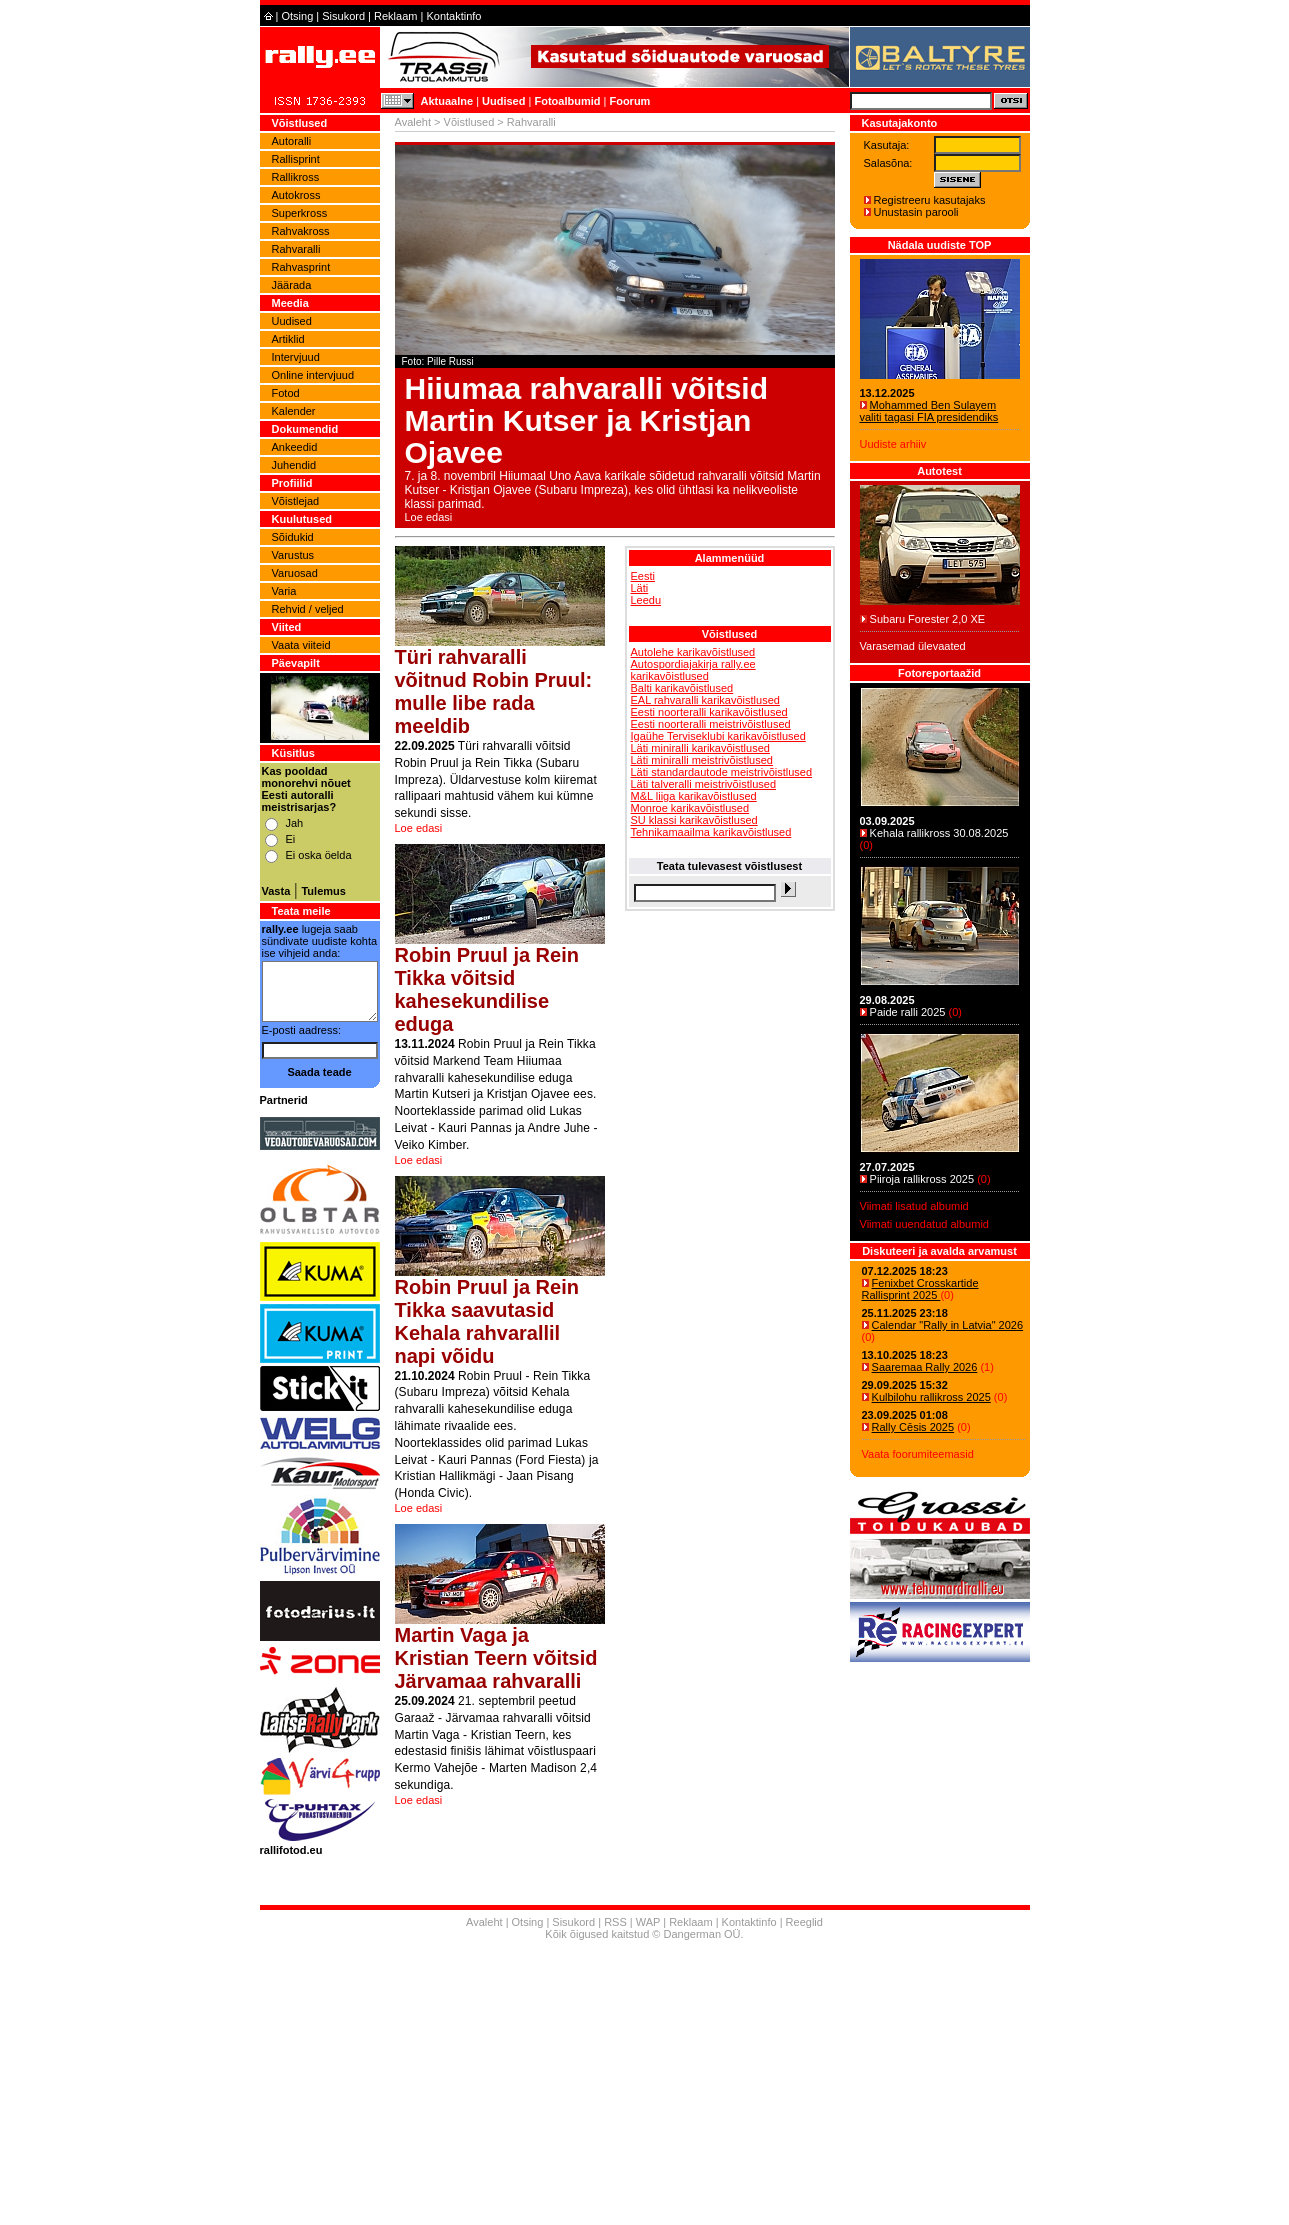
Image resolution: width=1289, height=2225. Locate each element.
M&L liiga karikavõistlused (694, 796)
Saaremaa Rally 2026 (925, 1367)
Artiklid (288, 339)
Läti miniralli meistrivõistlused (702, 760)
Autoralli (292, 141)
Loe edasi (429, 517)
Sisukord (343, 16)
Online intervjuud (313, 375)
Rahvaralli (296, 249)
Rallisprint (296, 159)
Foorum (629, 101)
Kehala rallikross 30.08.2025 (939, 833)
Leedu (646, 600)
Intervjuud (296, 357)
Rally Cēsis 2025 (913, 1427)
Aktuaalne (447, 101)
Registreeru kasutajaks (930, 200)
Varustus (293, 555)
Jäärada (292, 285)
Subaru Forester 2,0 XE (928, 619)
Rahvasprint (301, 267)
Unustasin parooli (916, 212)
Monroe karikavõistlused (690, 808)
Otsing (297, 16)
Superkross (300, 213)
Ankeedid (295, 447)
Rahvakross (301, 231)
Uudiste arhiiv (893, 444)
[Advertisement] (730, 1029)
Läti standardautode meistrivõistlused (722, 772)
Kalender (294, 411)
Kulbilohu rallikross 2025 (931, 1397)
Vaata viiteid (301, 645)
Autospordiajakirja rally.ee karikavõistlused (693, 670)
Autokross (296, 195)
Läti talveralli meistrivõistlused (704, 784)
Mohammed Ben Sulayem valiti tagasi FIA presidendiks (929, 411)
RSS (615, 1922)
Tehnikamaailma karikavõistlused (711, 832)
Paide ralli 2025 (908, 1012)
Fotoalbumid (567, 101)
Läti (640, 588)
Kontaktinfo (453, 16)
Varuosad (295, 573)
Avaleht (413, 122)
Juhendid (294, 465)
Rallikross (296, 177)
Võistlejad (296, 501)
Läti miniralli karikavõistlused (700, 748)
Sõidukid (293, 537)
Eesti (643, 576)
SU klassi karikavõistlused (694, 820)
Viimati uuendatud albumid (924, 1224)
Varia (284, 591)
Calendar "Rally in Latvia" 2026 (948, 1325)
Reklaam (395, 16)
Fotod (286, 393)
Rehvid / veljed (308, 609)
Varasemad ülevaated (913, 646)
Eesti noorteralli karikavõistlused (709, 712)
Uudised (503, 101)
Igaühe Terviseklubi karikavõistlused (718, 736)
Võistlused (469, 122)
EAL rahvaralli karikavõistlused (705, 700)
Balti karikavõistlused (682, 688)
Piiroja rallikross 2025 (922, 1179)
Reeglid (804, 1922)
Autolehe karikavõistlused (693, 652)
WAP (648, 1922)
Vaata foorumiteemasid (918, 1454)
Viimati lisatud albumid (914, 1206)
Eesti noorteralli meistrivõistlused (711, 724)
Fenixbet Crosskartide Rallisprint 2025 (920, 1289)
